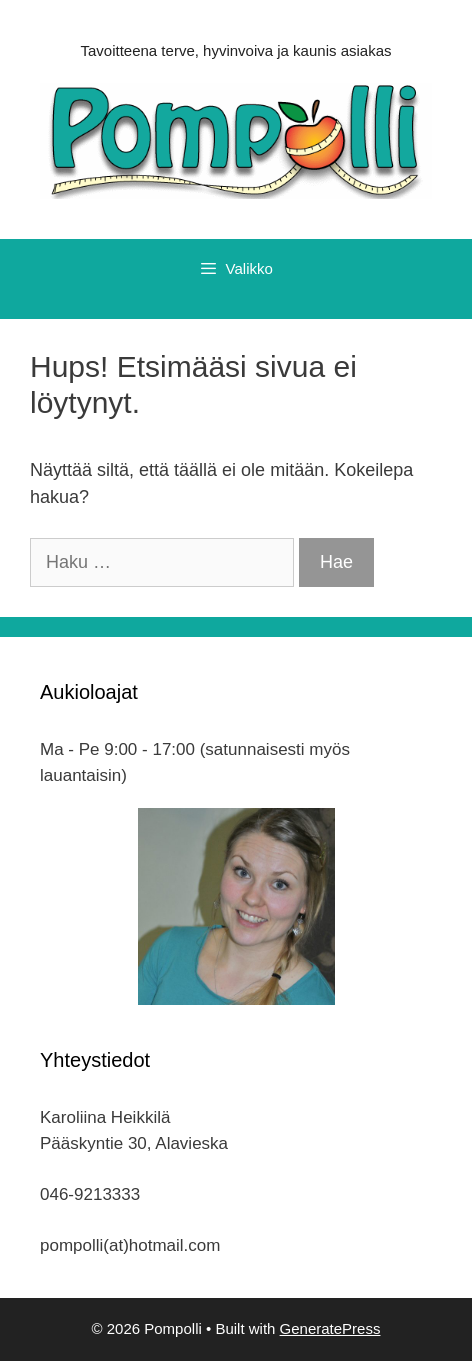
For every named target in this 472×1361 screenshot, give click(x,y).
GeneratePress (330, 1328)
